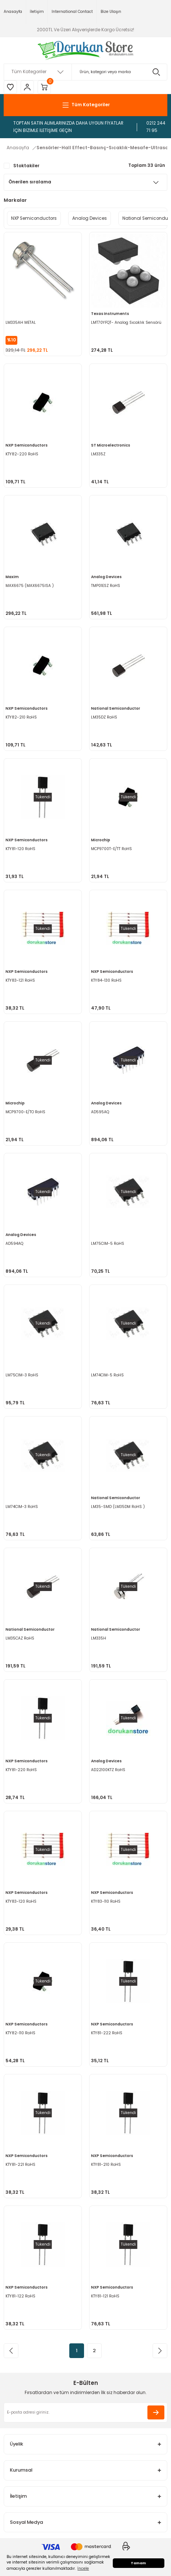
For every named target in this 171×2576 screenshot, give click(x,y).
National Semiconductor (115, 708)
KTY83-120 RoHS (21, 1901)
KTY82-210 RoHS (21, 717)
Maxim (12, 577)
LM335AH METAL (21, 322)
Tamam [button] (138, 2563)
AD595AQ (100, 1112)
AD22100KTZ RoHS (108, 1770)
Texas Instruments (110, 313)
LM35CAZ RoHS (20, 1638)
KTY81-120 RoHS (20, 849)
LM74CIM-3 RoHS (22, 1506)
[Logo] (86, 50)
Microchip (100, 840)
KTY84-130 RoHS (106, 980)
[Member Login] (27, 87)
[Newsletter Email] (85, 2412)
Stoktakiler (26, 166)
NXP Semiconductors (27, 445)
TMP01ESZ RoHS (105, 585)
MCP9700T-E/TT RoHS (111, 849)
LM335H (98, 1638)
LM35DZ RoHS (104, 717)
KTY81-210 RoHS (106, 2164)
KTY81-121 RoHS (105, 2296)
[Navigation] (85, 105)
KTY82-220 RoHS (22, 454)
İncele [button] (83, 2568)
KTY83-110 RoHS (106, 1901)
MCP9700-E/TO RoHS (25, 1112)
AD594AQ (14, 1243)
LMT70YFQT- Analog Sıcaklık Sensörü (126, 322)
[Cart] (44, 87)
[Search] (85, 72)
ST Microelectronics (110, 445)
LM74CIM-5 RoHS (107, 1375)
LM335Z (98, 454)
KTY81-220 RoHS (21, 1770)
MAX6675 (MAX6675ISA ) (30, 585)
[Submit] (155, 2412)
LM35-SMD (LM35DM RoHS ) (118, 1506)
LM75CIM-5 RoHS (107, 1243)
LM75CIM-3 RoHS (22, 1375)
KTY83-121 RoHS (20, 980)
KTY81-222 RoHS (106, 2033)
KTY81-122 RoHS (20, 2296)
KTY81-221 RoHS (20, 2164)
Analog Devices (106, 577)
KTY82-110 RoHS (20, 2033)
